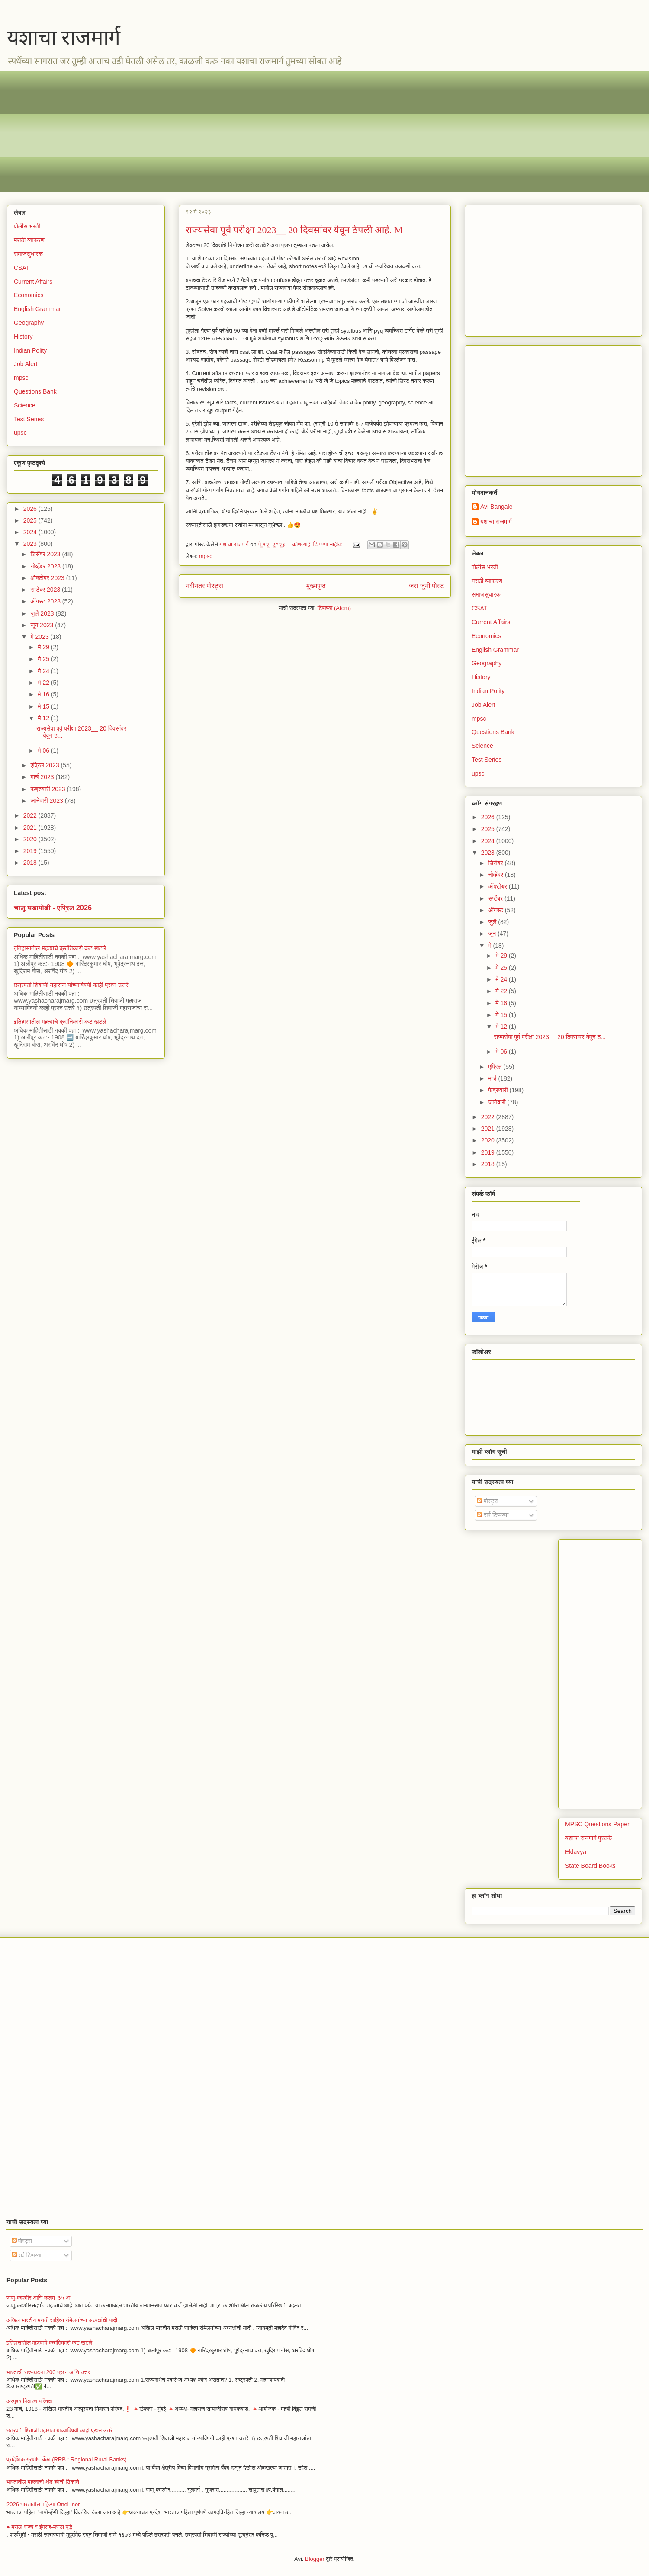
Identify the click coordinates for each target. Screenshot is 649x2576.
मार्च (493, 1078)
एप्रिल (495, 1066)
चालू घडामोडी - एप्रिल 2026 (53, 907)
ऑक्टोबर (498, 886)
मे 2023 (40, 636)
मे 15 (44, 706)
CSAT (21, 267)
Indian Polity (30, 350)
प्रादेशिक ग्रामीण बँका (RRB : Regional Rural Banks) (66, 2459)
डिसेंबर (496, 863)
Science (24, 405)
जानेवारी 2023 (47, 800)
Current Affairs (33, 281)
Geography (29, 322)
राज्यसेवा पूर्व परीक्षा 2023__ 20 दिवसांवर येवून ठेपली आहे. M (294, 230)
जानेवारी (497, 1102)
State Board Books (590, 1865)
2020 (31, 839)
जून (493, 933)
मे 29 (44, 647)
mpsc (205, 556)
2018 (31, 862)
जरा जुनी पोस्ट (426, 586)
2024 (31, 532)
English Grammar (37, 308)
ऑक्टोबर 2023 (48, 577)
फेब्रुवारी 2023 (48, 789)
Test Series (29, 419)
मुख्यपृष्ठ (316, 586)
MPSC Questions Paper (597, 1824)
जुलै (493, 921)
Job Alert (25, 363)
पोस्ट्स (487, 1501)
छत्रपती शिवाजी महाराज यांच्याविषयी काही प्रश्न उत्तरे (71, 985)
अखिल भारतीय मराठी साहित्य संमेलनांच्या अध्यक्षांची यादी (61, 2320)
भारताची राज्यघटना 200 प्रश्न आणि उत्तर (48, 2372)
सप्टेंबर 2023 (46, 589)
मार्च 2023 (42, 776)
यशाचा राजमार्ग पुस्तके (588, 1838)
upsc (20, 432)
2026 (31, 508)
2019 (31, 850)
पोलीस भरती (27, 226)
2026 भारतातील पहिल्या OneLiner (43, 2504)
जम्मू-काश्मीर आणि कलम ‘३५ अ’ (38, 2297)
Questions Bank (35, 391)
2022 (31, 815)
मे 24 (44, 670)
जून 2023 (42, 625)
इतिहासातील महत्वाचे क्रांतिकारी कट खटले (60, 948)
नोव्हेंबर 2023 (46, 566)
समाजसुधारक (28, 253)
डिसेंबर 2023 (46, 554)
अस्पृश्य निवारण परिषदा (29, 2401)
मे (490, 945)
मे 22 (44, 682)
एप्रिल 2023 (45, 765)
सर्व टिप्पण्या (492, 1514)
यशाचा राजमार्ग (63, 37)
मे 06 (44, 750)
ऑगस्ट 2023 (46, 601)
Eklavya (575, 1851)
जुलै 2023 (42, 613)
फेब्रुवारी (498, 1090)
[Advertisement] (273, 131)
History (23, 336)
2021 (31, 827)
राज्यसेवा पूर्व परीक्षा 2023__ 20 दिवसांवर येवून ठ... (550, 1036)
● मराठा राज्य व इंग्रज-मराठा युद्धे (39, 2527)
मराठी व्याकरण (29, 240)
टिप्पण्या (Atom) (334, 608)
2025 (31, 520)
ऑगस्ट (496, 910)
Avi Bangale (496, 506)
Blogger (314, 2559)
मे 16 (44, 694)
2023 (31, 543)
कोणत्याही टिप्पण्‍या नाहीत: (318, 544)
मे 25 (44, 658)
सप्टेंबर (496, 898)
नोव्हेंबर (496, 874)
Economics (28, 295)
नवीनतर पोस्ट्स (204, 586)
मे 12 (44, 718)
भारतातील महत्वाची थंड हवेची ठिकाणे (42, 2482)
